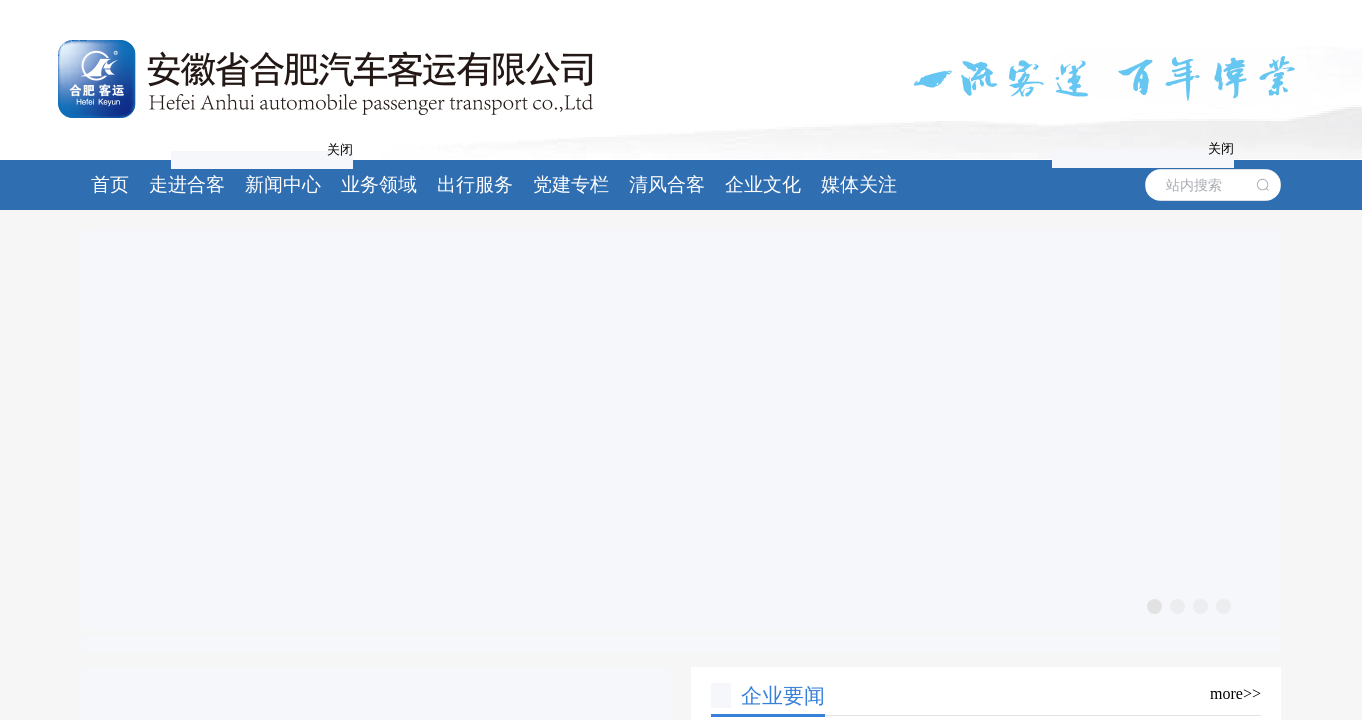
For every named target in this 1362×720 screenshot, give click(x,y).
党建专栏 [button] (571, 184)
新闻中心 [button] (283, 184)
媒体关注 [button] (859, 184)
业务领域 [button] (379, 184)
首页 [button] (110, 184)
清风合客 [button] (667, 184)
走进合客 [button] (187, 184)
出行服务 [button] (475, 184)
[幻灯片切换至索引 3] (1200, 606)
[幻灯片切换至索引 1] (1154, 606)
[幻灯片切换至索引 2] (1177, 606)
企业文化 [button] (763, 184)
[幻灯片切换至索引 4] (1223, 606)
